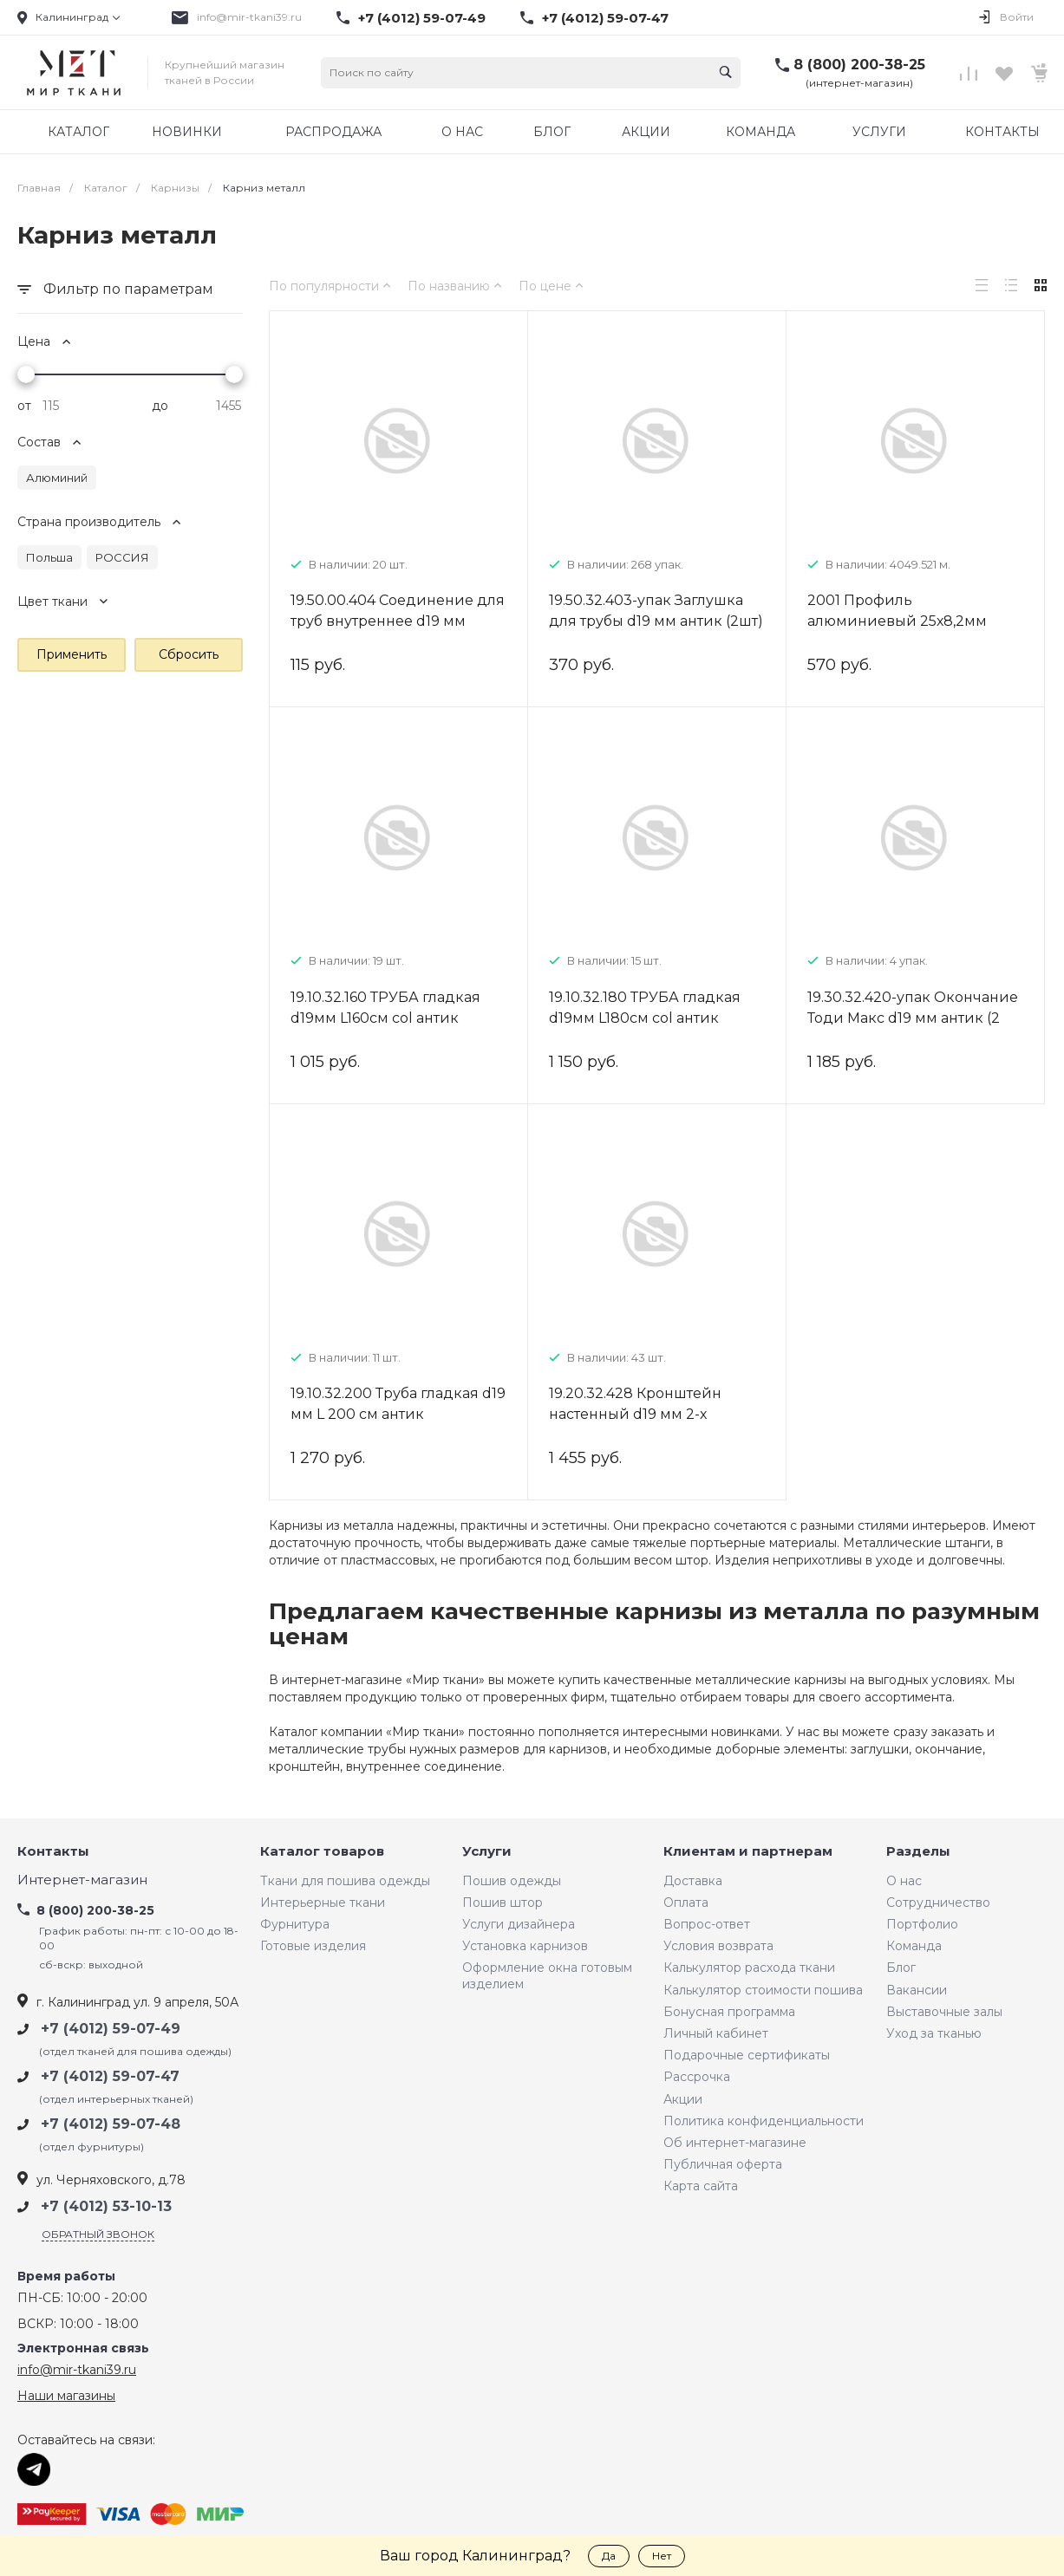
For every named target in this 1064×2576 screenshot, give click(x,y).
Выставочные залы (944, 2012)
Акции (682, 2099)
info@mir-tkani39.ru (249, 16)
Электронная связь (83, 2348)
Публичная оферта (722, 2164)
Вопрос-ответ (706, 1924)
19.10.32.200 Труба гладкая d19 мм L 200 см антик (398, 1403)
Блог (901, 1967)
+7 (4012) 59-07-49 (422, 18)
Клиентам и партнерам (747, 1851)
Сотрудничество (938, 1902)
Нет (661, 2555)
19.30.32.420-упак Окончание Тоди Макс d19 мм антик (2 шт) (912, 1018)
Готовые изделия (313, 1946)
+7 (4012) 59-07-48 (110, 2124)
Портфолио (922, 1924)
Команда (914, 1946)
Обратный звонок (98, 2234)
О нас (904, 1881)
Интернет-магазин (82, 1880)
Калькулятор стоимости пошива (763, 1990)
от (24, 406)
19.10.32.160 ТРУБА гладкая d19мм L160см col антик (385, 1007)
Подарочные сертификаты (746, 2055)
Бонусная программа (729, 2012)
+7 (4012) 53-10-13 (106, 2206)
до (160, 406)
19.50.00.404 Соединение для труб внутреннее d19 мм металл (397, 621)
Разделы (918, 1851)
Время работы (66, 2276)
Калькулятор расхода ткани (749, 1967)
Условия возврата (718, 1946)
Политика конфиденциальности (763, 2121)
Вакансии (916, 1990)
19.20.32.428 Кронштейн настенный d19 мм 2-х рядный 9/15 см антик (635, 1414)
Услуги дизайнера (518, 1924)
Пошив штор (502, 1902)
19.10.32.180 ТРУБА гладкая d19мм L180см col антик (645, 1007)
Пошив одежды (511, 1881)
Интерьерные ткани (322, 1902)
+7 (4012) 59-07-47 (605, 18)
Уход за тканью (934, 2033)
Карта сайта (700, 2186)
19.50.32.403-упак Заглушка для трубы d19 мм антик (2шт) (656, 610)
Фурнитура (295, 1924)
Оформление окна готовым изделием (547, 1975)
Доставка (692, 1881)
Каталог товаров (322, 1851)
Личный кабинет (715, 2033)
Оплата (685, 1902)
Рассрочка (696, 2077)
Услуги (487, 1851)
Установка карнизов (525, 1946)
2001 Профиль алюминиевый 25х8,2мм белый (897, 621)
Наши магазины (66, 2396)
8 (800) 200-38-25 (859, 64)
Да (609, 2555)
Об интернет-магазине (734, 2142)
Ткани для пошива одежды (345, 1881)
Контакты (53, 1851)
